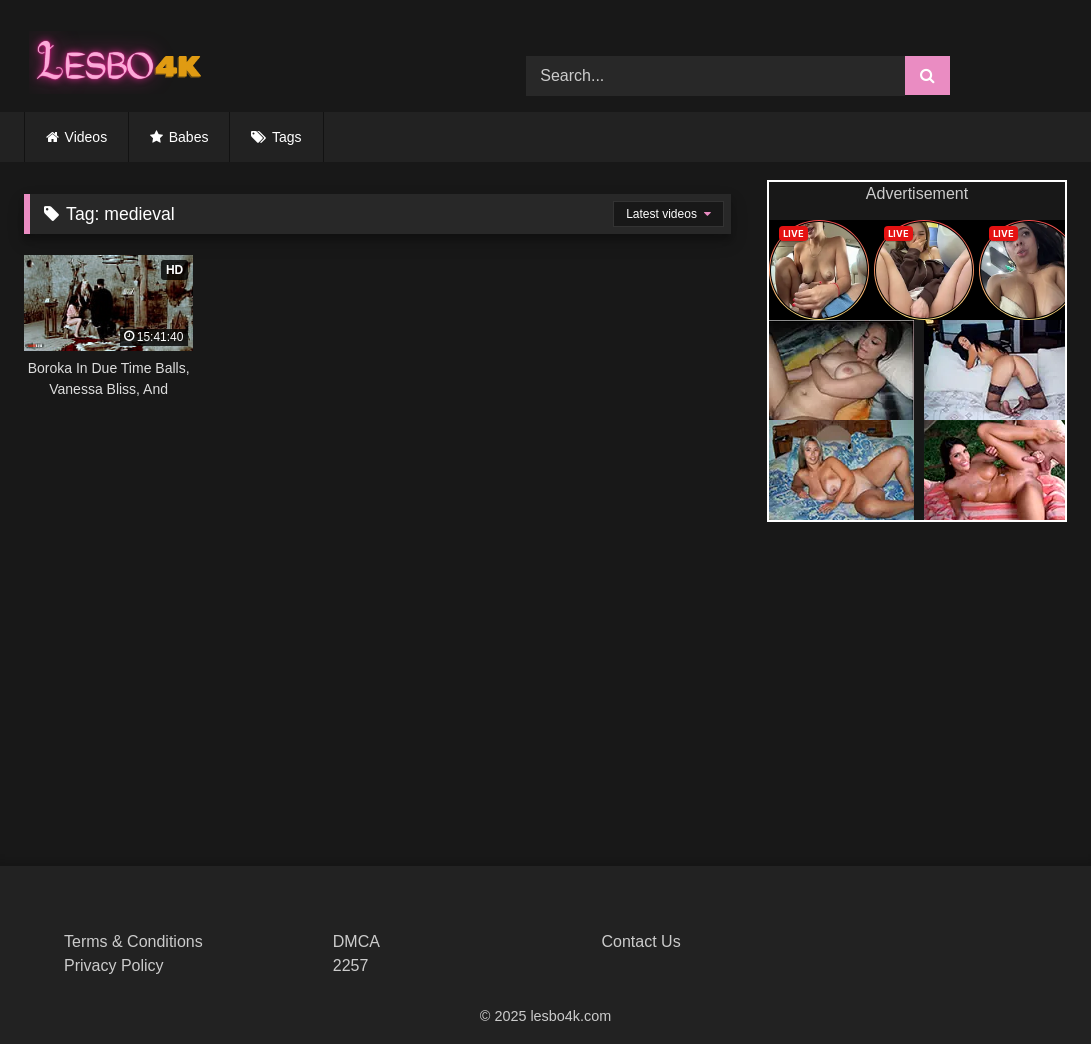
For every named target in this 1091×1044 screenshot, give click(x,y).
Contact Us (641, 941)
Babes (189, 137)
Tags (287, 137)
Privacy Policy (114, 965)
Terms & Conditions (133, 941)
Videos (86, 137)
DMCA (356, 941)
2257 (351, 965)
